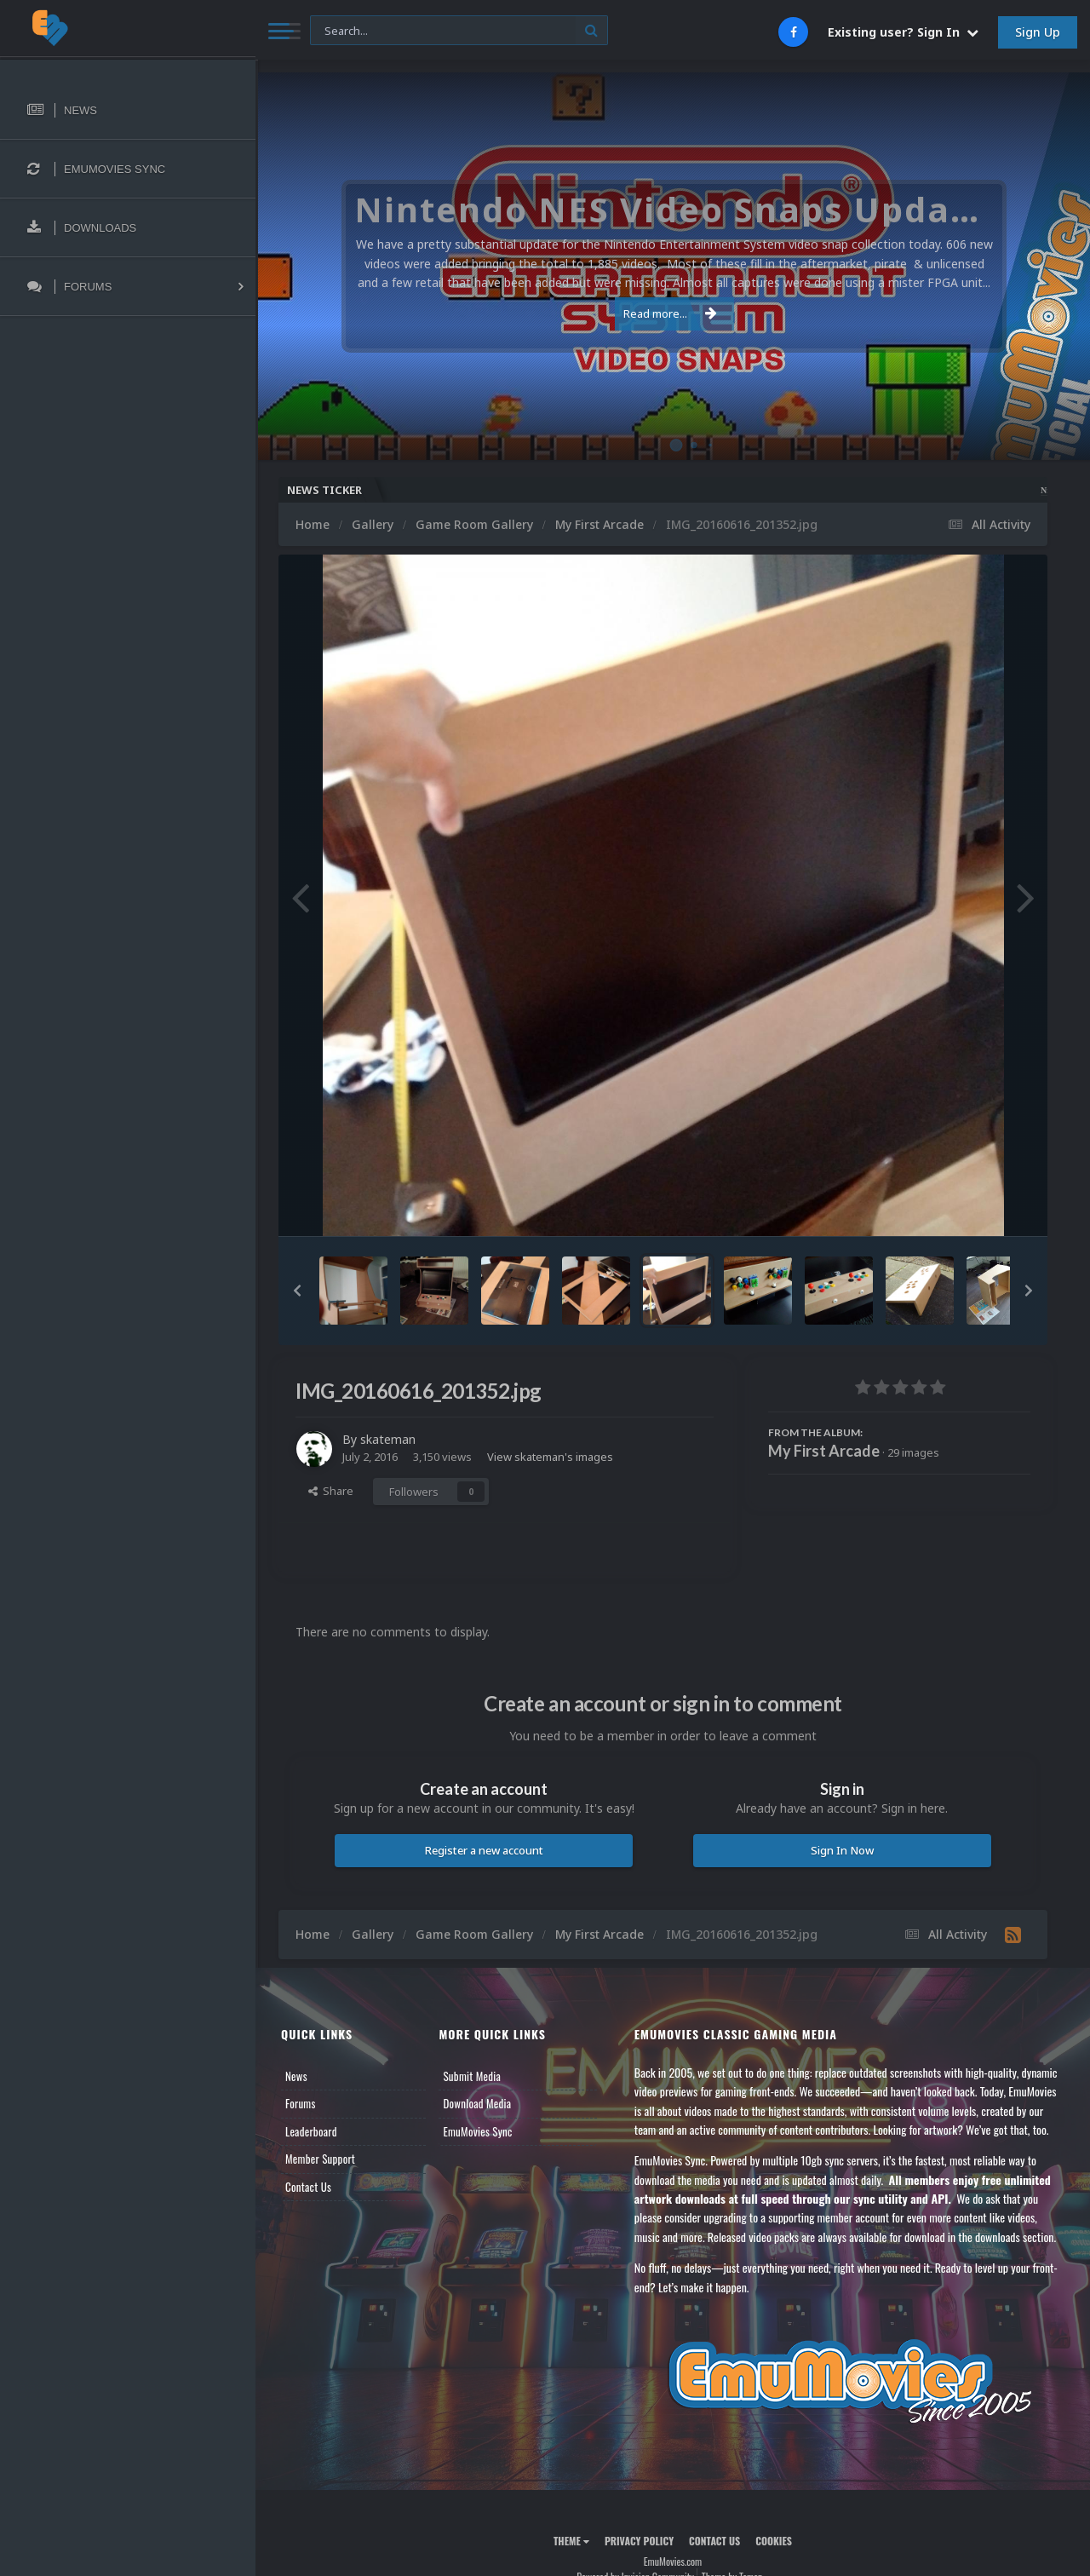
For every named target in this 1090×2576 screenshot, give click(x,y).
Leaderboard (311, 2131)
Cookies (773, 2540)
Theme (571, 2540)
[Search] (459, 31)
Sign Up (1037, 32)
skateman (388, 1439)
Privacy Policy (639, 2540)
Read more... (670, 313)
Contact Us (308, 2186)
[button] (297, 1290)
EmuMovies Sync (477, 2131)
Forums (300, 2103)
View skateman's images (550, 1456)
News (296, 2075)
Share (330, 1490)
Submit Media (472, 2075)
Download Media (477, 2103)
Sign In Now (842, 1850)
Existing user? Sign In (903, 32)
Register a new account (484, 1850)
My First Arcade (824, 1450)
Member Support (320, 2158)
